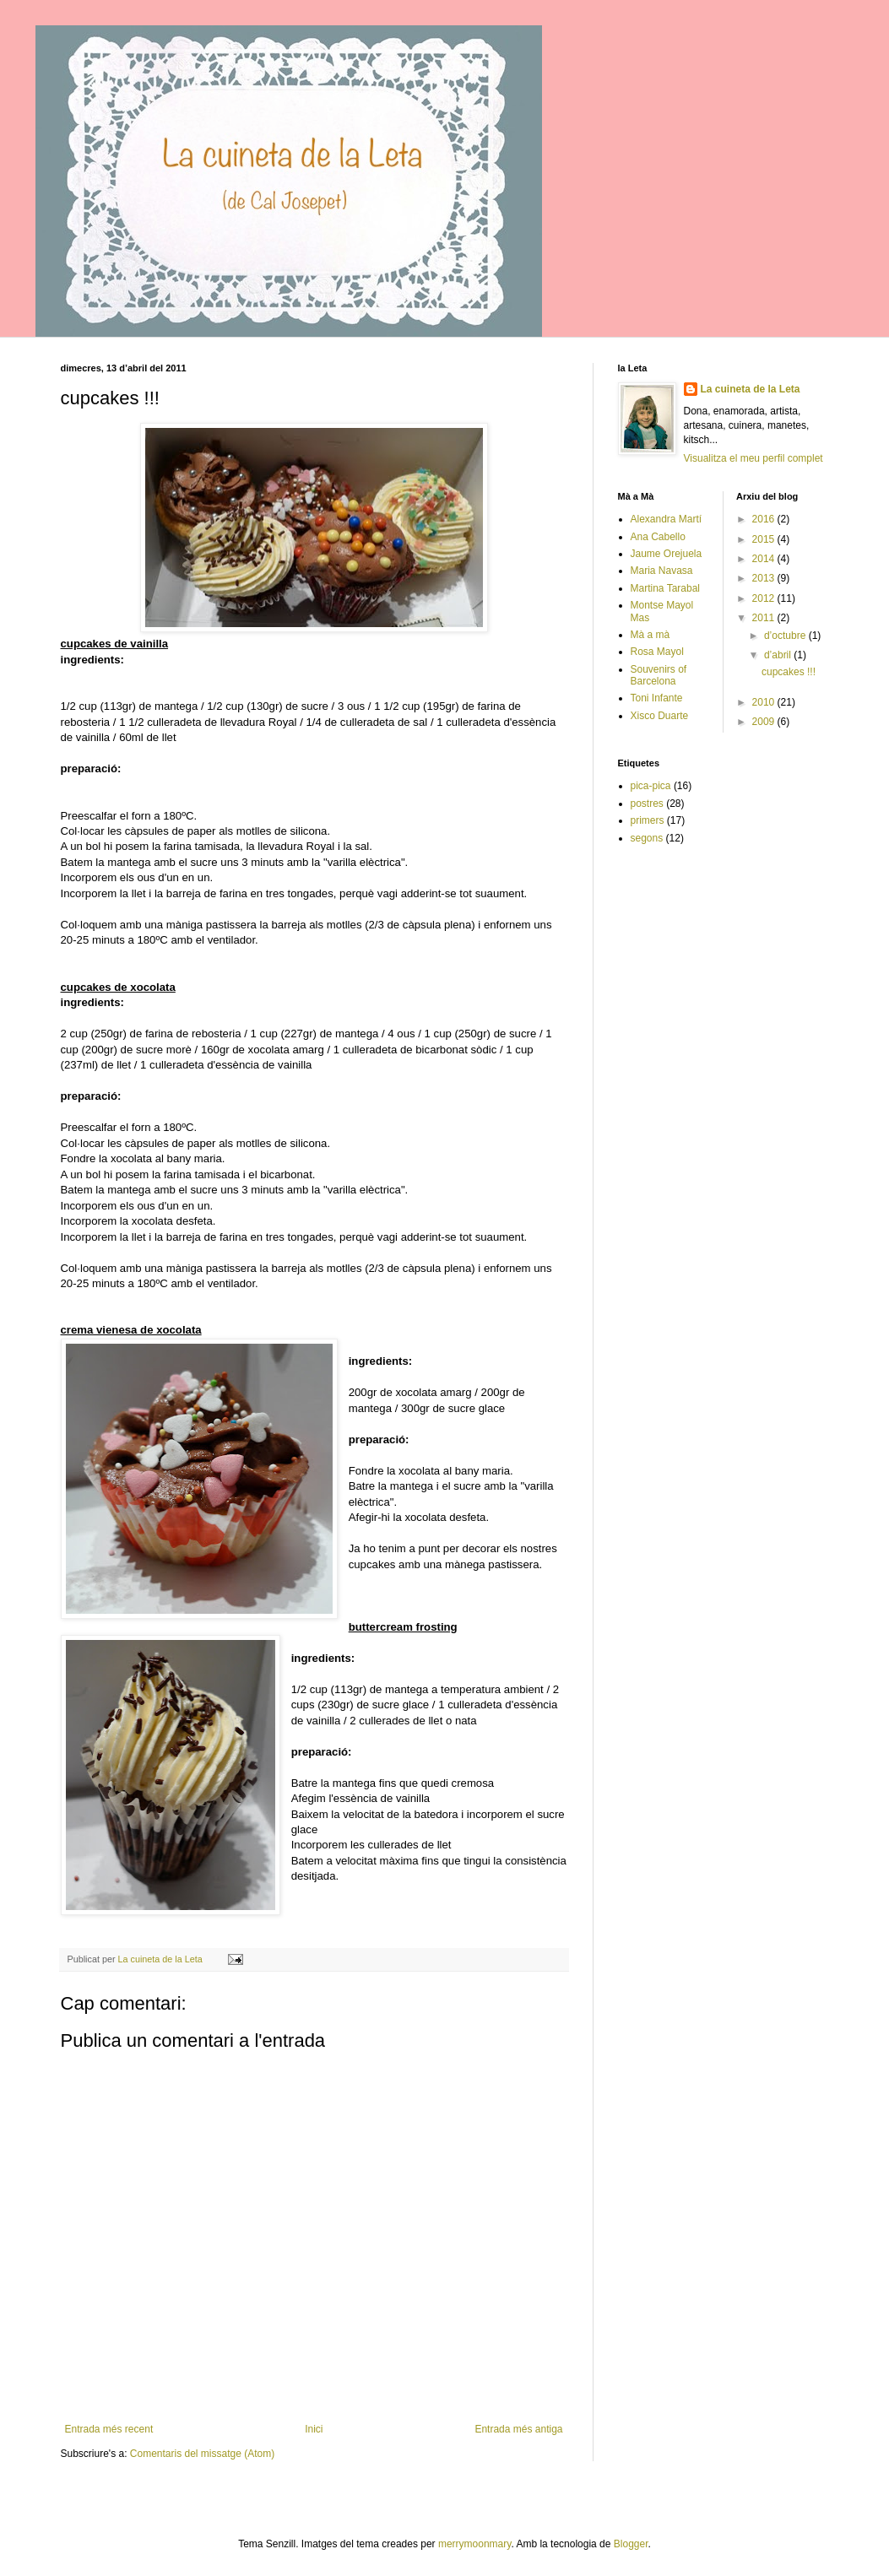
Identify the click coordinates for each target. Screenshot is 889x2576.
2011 (765, 618)
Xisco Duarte (660, 716)
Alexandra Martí (666, 519)
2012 (765, 598)
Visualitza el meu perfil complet (753, 458)
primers (647, 820)
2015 (765, 539)
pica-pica (651, 786)
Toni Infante (657, 698)
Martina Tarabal (666, 588)
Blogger (631, 2544)
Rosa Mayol (657, 652)
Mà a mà (650, 635)
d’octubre (786, 635)
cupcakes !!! (789, 672)
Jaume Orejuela (666, 554)
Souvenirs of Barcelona (659, 675)
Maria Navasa (662, 570)
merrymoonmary (474, 2544)
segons (647, 838)
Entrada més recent (109, 2429)
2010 (765, 702)
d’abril (779, 655)
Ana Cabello (658, 537)
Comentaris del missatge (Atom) (202, 2454)
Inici (314, 2429)
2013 (765, 578)
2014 (765, 559)
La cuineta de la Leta (750, 389)
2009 (765, 722)
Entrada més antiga (518, 2429)
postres (647, 803)
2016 (765, 519)
